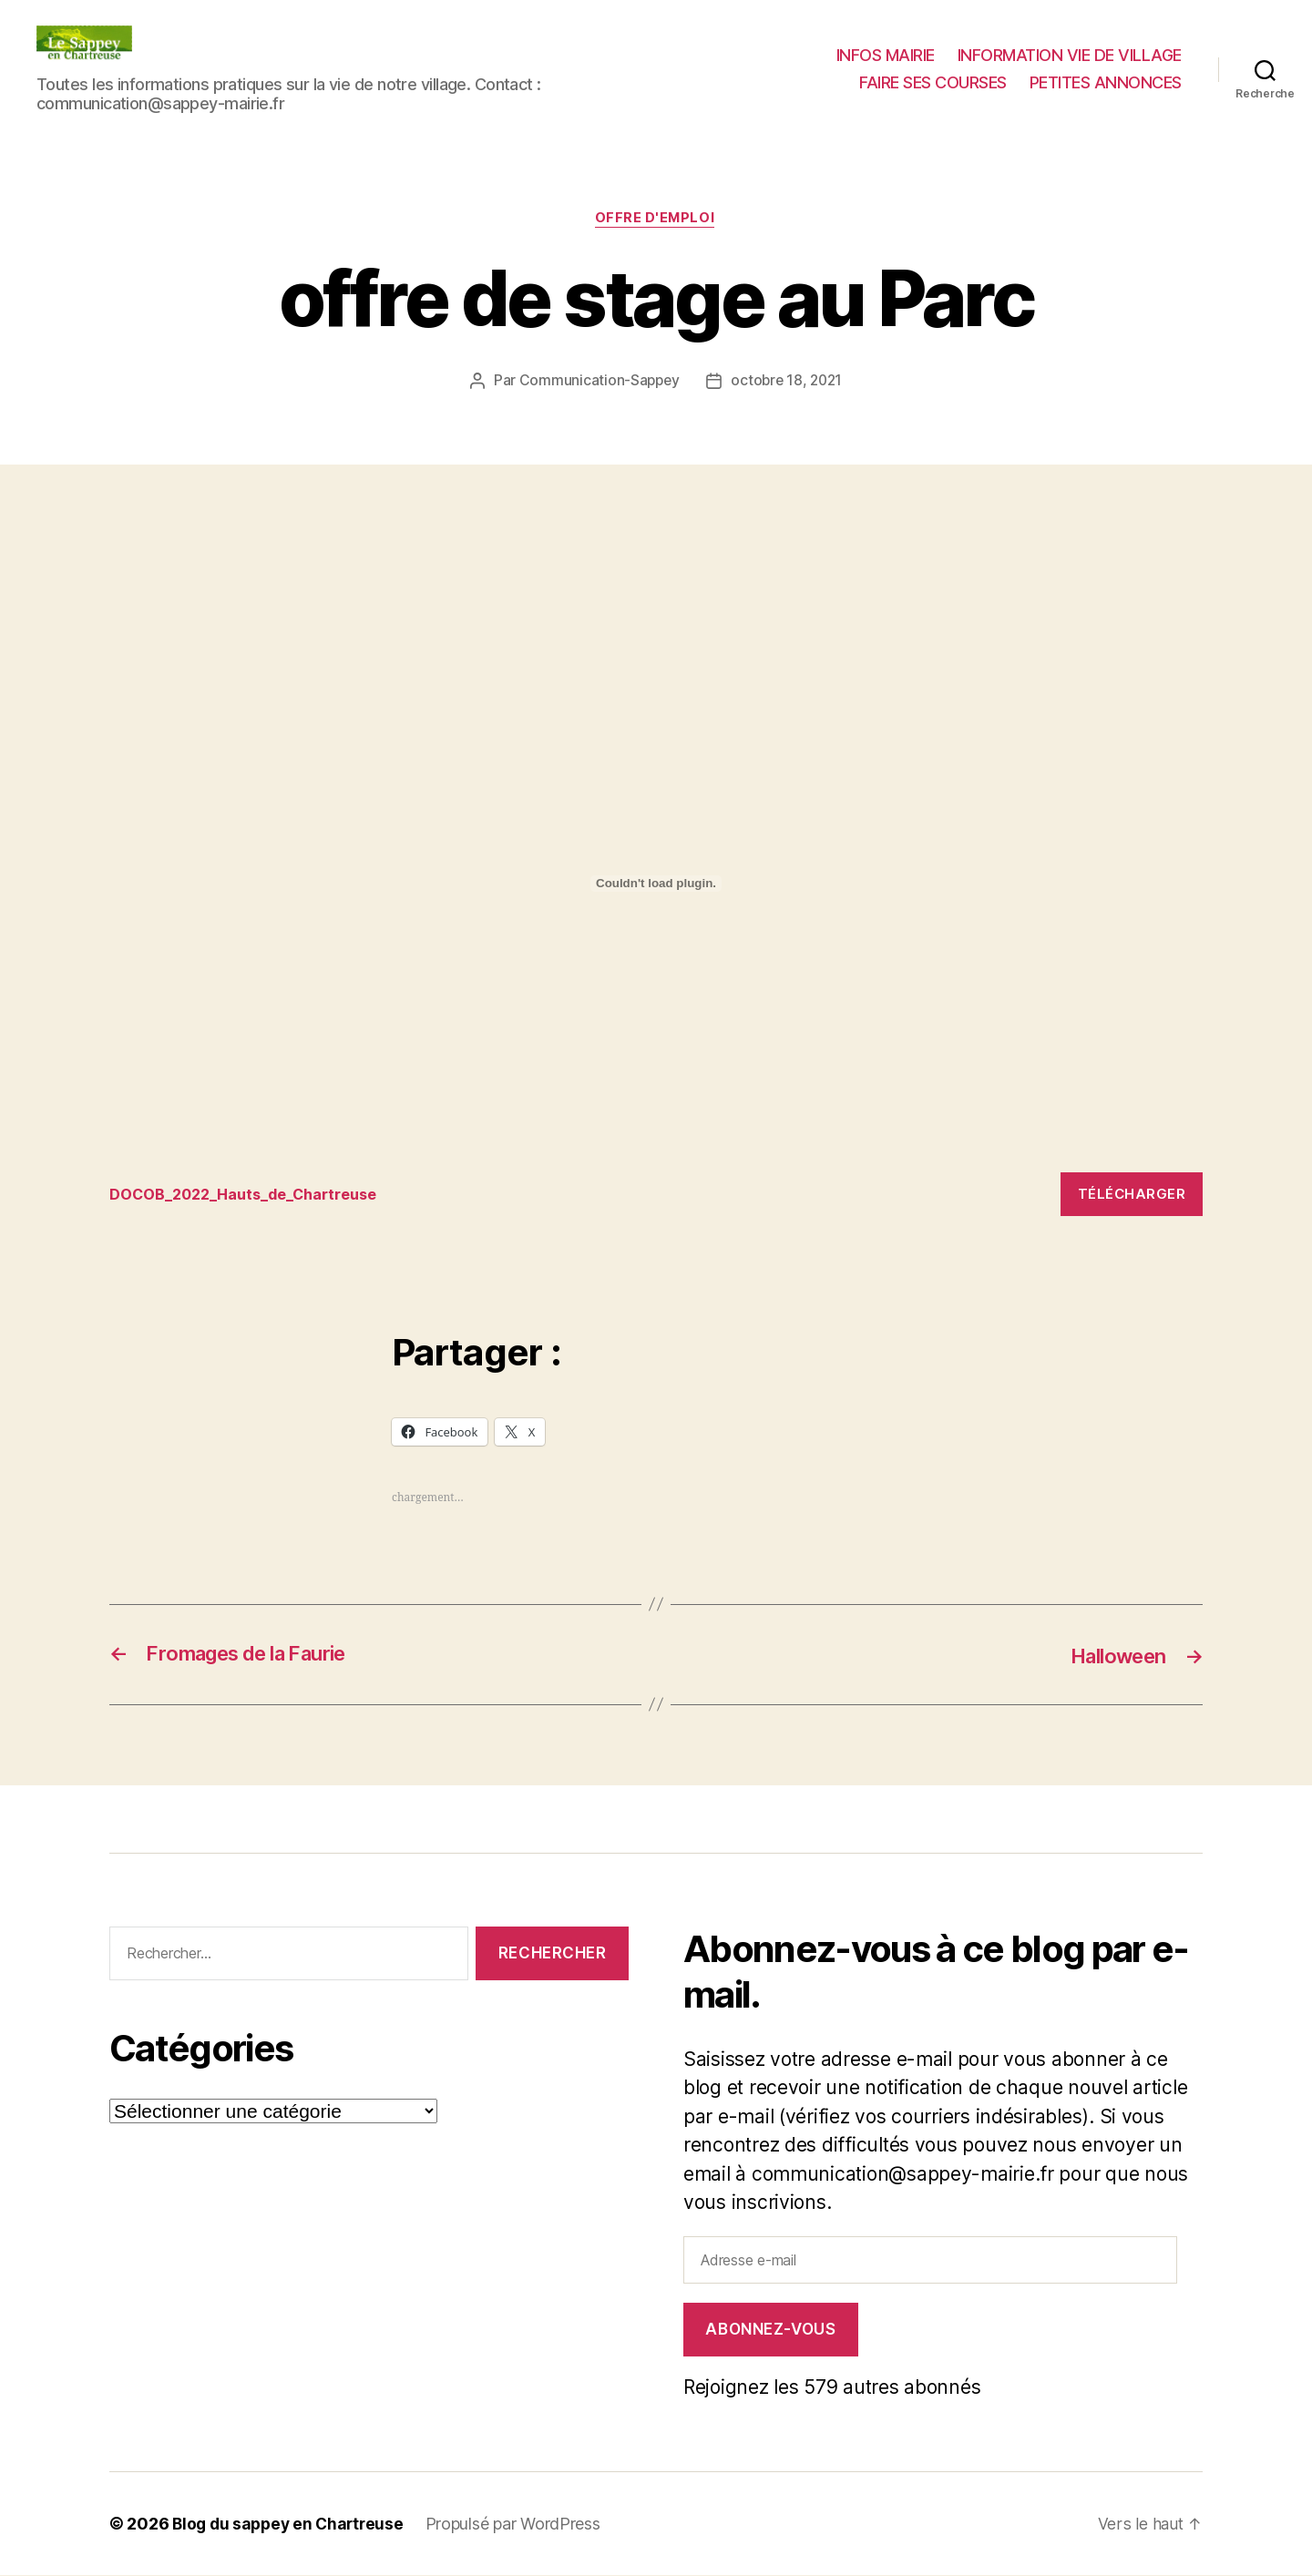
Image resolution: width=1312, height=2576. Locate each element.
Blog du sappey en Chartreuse (291, 2524)
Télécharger (1132, 1194)
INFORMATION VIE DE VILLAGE (1070, 55)
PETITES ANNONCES (1106, 82)
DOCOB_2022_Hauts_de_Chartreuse (250, 1195)
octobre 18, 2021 (788, 382)
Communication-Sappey (597, 382)
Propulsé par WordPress (521, 2524)
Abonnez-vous (770, 2330)
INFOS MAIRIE (885, 55)
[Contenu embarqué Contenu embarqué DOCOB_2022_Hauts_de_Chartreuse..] (656, 884)
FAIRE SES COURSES (933, 82)
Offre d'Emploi (656, 219)
